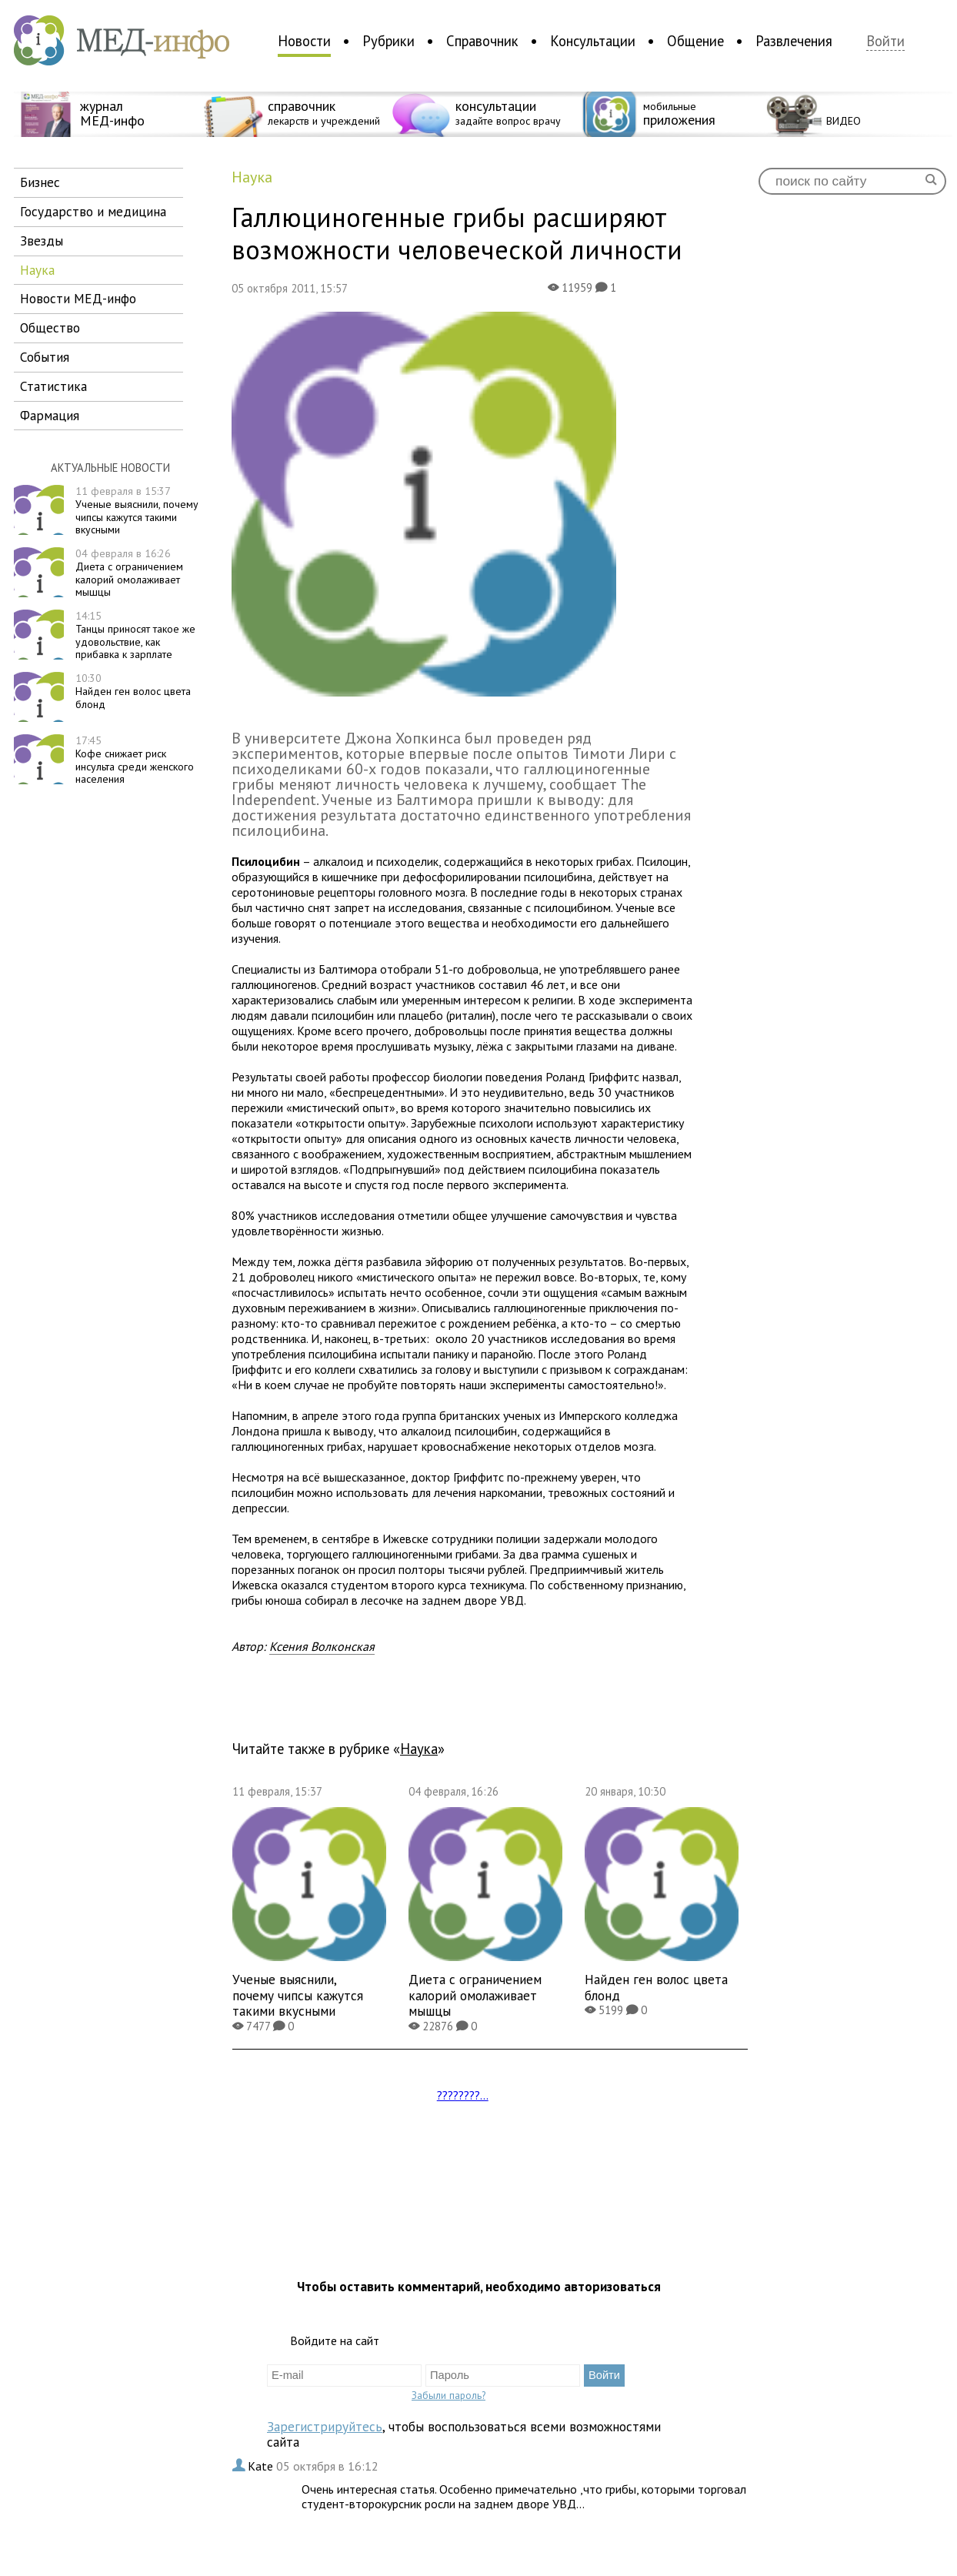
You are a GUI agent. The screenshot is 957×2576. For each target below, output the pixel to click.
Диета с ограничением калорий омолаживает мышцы (129, 572)
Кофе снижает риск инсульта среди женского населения (134, 759)
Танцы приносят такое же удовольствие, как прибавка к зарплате (135, 635)
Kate (262, 2466)
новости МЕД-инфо (78, 298)
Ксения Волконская (322, 1646)
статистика (53, 386)
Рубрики (388, 41)
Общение (695, 41)
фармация (49, 415)
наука (37, 270)
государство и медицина (93, 211)
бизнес (40, 182)
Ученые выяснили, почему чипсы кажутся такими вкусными (136, 510)
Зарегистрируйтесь (324, 2426)
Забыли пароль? (448, 2395)
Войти (885, 41)
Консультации (592, 41)
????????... (463, 2095)
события (44, 357)
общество (50, 327)
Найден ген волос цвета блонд (133, 691)
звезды (41, 240)
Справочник (482, 41)
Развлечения (793, 41)
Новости (304, 41)
